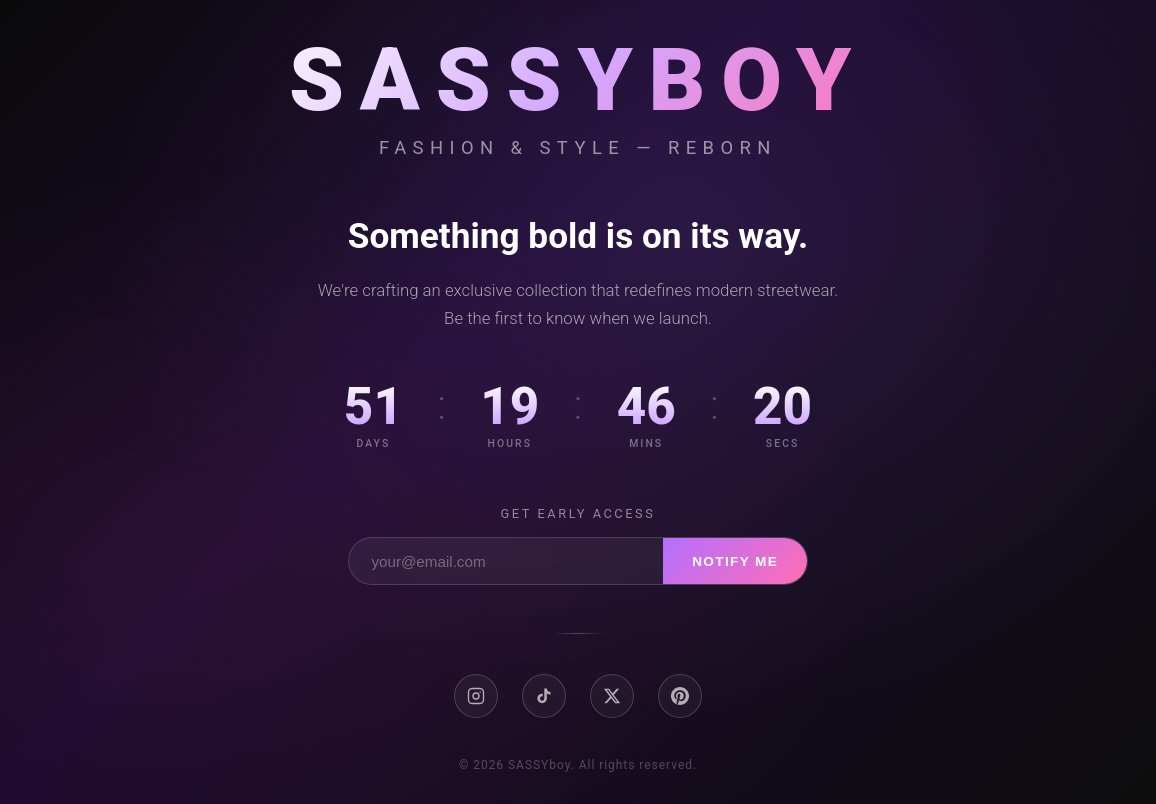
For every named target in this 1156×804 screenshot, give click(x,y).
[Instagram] (476, 696)
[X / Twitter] (612, 696)
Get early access (578, 513)
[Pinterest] (680, 696)
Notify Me (735, 561)
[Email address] (506, 561)
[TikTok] (544, 696)
